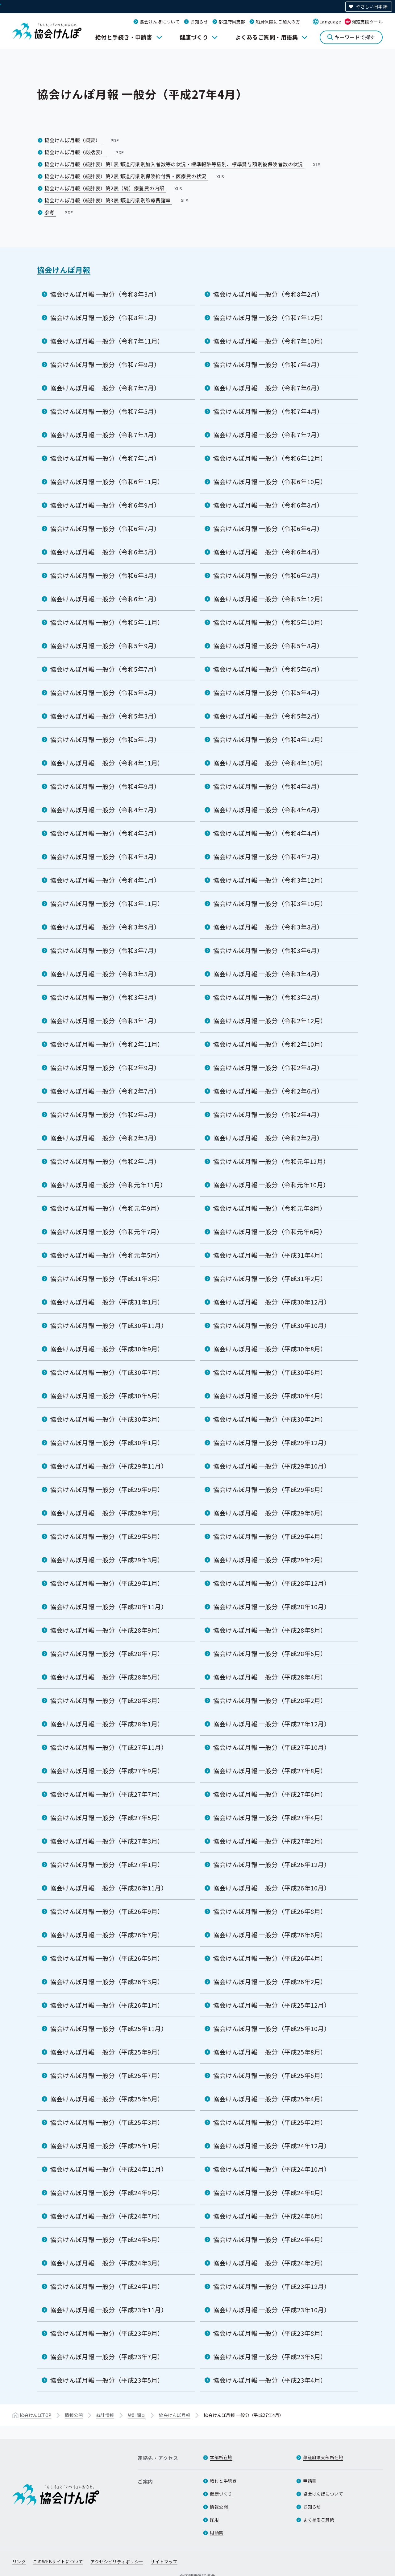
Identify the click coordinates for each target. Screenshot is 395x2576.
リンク (19, 2561)
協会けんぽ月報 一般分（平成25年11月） (109, 2028)
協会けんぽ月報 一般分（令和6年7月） (105, 528)
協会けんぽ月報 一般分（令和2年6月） (268, 1090)
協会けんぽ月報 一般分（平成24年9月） (107, 2192)
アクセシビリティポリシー (116, 2561)
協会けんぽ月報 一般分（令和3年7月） (105, 950)
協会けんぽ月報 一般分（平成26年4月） (270, 1958)
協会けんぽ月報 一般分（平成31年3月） (107, 1278)
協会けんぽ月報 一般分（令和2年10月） (270, 1044)
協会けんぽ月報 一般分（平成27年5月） (107, 1817)
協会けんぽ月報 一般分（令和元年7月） (106, 1231)
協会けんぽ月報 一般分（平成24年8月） (270, 2192)
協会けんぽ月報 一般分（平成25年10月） (272, 2028)
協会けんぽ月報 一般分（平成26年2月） (270, 1981)
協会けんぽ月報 (63, 269)
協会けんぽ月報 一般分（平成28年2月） (270, 1700)
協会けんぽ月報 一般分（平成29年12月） (272, 1442)
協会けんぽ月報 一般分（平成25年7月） (107, 2075)
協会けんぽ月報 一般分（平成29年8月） (270, 1489)
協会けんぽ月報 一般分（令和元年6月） (269, 1231)
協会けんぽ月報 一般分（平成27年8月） (270, 1770)
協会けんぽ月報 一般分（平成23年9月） (107, 2333)
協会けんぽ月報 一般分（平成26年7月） (107, 1934)
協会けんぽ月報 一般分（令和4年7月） (105, 809)
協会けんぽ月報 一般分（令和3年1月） (105, 1020)
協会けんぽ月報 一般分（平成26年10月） (272, 1887)
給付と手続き (223, 2481)
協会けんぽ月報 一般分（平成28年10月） (272, 1606)
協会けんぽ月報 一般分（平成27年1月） (107, 1864)
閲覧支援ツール (367, 22)
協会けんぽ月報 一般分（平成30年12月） (272, 1301)
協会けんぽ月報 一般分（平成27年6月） (270, 1794)
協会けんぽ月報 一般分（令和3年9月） (105, 926)
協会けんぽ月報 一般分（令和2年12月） (270, 1020)
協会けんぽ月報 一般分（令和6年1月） (105, 598)
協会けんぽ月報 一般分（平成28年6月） (270, 1653)
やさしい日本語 (371, 6)
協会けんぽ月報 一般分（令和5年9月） (105, 645)
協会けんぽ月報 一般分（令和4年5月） (105, 833)
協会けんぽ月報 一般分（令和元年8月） (269, 1208)
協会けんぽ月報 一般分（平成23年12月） (272, 2286)
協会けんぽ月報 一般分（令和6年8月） (268, 505)
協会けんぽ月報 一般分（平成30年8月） (270, 1348)
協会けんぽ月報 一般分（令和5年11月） (107, 622)
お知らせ (199, 22)
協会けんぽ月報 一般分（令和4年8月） (268, 786)
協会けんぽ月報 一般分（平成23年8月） (270, 2333)
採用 (214, 2519)
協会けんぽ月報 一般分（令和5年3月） (105, 715)
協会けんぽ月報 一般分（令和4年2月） (268, 856)
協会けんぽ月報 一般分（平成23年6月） (270, 2356)
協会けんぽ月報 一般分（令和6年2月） (268, 575)
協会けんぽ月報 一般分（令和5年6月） (268, 669)
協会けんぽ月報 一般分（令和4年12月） (270, 739)
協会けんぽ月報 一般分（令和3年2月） (268, 997)
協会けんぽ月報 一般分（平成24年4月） (270, 2239)
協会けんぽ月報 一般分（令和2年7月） (105, 1090)
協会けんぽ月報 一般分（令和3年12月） (270, 880)
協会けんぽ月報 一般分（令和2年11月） (107, 1044)
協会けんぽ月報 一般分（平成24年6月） (270, 2215)
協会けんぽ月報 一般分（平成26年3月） (107, 1981)
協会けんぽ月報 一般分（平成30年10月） (272, 1325)
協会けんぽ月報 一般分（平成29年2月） (270, 1559)
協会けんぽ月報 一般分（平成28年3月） (107, 1700)
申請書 (309, 2481)
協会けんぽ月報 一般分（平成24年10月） (272, 2169)
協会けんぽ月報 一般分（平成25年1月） (107, 2145)
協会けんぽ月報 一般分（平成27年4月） (270, 1817)
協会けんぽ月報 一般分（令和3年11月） (107, 903)
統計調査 (137, 2415)
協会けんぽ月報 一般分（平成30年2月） (270, 1419)
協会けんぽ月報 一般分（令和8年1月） (105, 317)
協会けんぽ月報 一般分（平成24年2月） (270, 2262)
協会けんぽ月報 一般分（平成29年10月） (272, 1465)
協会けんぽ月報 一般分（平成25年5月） (107, 2098)
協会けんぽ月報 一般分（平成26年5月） (107, 1958)
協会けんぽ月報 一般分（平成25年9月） (107, 2051)
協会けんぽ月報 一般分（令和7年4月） (268, 411)
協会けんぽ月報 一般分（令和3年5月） (105, 973)
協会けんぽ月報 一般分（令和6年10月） (270, 481)
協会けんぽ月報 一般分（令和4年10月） (270, 762)
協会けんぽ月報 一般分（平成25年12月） (272, 2005)
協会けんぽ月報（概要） (82, 140)
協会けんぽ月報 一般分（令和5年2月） (268, 715)
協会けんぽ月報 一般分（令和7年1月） (105, 458)
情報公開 (74, 2415)
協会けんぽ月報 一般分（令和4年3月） (105, 856)
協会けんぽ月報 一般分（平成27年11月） (109, 1747)
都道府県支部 (231, 22)
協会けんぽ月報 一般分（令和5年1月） (105, 739)
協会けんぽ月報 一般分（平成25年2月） (270, 2122)
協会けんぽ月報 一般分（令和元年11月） (108, 1184)
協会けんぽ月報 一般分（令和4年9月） (105, 786)
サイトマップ (164, 2561)
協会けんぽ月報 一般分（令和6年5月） (105, 551)
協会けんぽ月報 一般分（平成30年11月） (109, 1325)
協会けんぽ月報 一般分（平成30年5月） (107, 1395)
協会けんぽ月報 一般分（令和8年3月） (105, 294)
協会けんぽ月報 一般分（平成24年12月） (272, 2145)
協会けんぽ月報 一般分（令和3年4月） (268, 973)
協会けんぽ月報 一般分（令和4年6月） (268, 809)
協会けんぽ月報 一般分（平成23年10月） (272, 2309)
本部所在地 (221, 2457)
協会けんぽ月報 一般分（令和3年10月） (270, 903)
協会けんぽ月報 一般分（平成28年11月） (109, 1606)
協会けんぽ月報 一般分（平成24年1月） (107, 2286)
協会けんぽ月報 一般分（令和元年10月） (271, 1184)
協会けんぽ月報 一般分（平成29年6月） (270, 1512)
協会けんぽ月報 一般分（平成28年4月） (270, 1676)
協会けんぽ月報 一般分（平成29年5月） (107, 1536)
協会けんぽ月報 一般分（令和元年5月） (106, 1255)
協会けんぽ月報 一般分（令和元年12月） (271, 1161)
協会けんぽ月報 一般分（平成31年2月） (270, 1278)
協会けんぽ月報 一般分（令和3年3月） (105, 997)
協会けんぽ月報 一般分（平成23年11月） (109, 2309)
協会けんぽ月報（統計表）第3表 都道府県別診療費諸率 (117, 200)
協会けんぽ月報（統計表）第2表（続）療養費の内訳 (113, 188)
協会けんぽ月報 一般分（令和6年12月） (270, 458)
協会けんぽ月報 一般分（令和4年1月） (105, 880)
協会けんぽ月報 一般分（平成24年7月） (107, 2215)
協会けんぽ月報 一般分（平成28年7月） (107, 1653)
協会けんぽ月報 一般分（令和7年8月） (268, 364)
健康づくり (194, 37)
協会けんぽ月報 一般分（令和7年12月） (270, 317)
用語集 (216, 2532)
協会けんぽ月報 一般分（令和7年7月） (105, 387)
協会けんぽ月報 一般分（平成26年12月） (272, 1864)
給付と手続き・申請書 (123, 37)
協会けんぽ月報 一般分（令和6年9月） (105, 505)
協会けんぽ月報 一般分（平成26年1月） (107, 2005)
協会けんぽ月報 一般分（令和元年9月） (106, 1208)
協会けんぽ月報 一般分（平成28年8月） (270, 1630)
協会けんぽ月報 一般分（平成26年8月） (270, 1911)
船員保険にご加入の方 (278, 22)
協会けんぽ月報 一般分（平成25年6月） (270, 2075)
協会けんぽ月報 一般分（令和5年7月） (105, 669)
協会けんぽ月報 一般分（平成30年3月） (107, 1419)
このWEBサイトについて (58, 2561)
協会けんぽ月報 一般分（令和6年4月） (268, 551)
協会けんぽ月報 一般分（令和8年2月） (268, 294)
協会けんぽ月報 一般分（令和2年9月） (105, 1067)
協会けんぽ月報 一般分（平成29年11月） (109, 1465)
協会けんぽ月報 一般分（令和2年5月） (105, 1114)
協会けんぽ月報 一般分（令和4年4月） (268, 833)
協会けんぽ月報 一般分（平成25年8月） (270, 2051)
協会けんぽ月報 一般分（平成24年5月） (107, 2239)
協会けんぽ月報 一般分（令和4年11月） (107, 762)
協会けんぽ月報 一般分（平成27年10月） (272, 1747)
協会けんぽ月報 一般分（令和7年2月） (268, 434)
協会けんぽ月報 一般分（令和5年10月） (270, 622)
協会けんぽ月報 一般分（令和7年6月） (268, 387)
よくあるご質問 (318, 2519)
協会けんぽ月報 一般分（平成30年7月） (107, 1372)
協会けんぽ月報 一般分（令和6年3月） (105, 575)
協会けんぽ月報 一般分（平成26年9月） (107, 1911)
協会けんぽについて (159, 22)
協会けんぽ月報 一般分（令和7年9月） (105, 364)
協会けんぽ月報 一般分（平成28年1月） (107, 1723)
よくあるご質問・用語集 (266, 37)
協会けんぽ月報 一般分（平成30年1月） (107, 1442)
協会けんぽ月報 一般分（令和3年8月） (268, 926)
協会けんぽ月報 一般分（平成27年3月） (107, 1840)
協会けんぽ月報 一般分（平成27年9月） (107, 1770)
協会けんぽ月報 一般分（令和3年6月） (268, 950)
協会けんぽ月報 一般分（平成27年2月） (270, 1840)
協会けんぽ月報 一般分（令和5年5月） (105, 692)
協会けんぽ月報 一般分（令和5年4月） (268, 692)
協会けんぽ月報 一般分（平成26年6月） (270, 1934)
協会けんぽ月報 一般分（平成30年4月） (270, 1395)
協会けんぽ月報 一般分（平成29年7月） (107, 1512)
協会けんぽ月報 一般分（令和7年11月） (107, 340)
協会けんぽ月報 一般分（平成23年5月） (107, 2380)
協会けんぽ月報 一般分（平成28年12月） (272, 1583)
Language (330, 22)
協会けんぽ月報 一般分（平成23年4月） (270, 2380)
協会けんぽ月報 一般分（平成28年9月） (107, 1630)
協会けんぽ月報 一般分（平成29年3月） (107, 1559)
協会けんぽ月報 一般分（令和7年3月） (105, 434)
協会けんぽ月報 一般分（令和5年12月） (270, 598)
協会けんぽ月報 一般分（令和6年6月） (268, 528)
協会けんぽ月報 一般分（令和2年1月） (105, 1161)
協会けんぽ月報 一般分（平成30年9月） (107, 1348)
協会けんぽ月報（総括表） (84, 152)
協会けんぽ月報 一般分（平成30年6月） (270, 1372)
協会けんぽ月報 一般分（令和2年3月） (105, 1137)
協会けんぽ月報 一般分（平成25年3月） (107, 2122)
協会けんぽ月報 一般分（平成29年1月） (107, 1583)
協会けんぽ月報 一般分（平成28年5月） (107, 1676)
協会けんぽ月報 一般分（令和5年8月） (268, 645)
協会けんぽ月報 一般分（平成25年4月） (270, 2098)
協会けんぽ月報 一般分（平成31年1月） (107, 1301)
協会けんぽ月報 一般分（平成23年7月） (107, 2356)
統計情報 (105, 2415)
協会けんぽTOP (35, 2415)
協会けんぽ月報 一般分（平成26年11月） (109, 1887)
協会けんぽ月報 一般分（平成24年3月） (107, 2262)
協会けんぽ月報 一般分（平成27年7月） (107, 1794)
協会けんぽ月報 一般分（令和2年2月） (268, 1137)
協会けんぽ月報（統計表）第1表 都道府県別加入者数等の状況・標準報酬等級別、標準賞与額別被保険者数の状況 (183, 164)
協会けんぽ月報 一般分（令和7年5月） (105, 411)
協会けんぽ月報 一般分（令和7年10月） (270, 340)
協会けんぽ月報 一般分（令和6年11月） (107, 481)
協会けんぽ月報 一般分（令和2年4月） (268, 1114)
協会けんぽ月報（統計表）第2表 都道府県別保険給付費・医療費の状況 (135, 176)
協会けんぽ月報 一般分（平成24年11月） (109, 2169)
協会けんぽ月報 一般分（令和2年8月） (268, 1067)
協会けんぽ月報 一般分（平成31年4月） (270, 1255)
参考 (59, 212)
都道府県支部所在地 (323, 2457)
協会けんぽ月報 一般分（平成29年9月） (107, 1489)
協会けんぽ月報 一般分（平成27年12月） (272, 1723)
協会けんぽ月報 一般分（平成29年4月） (270, 1536)
